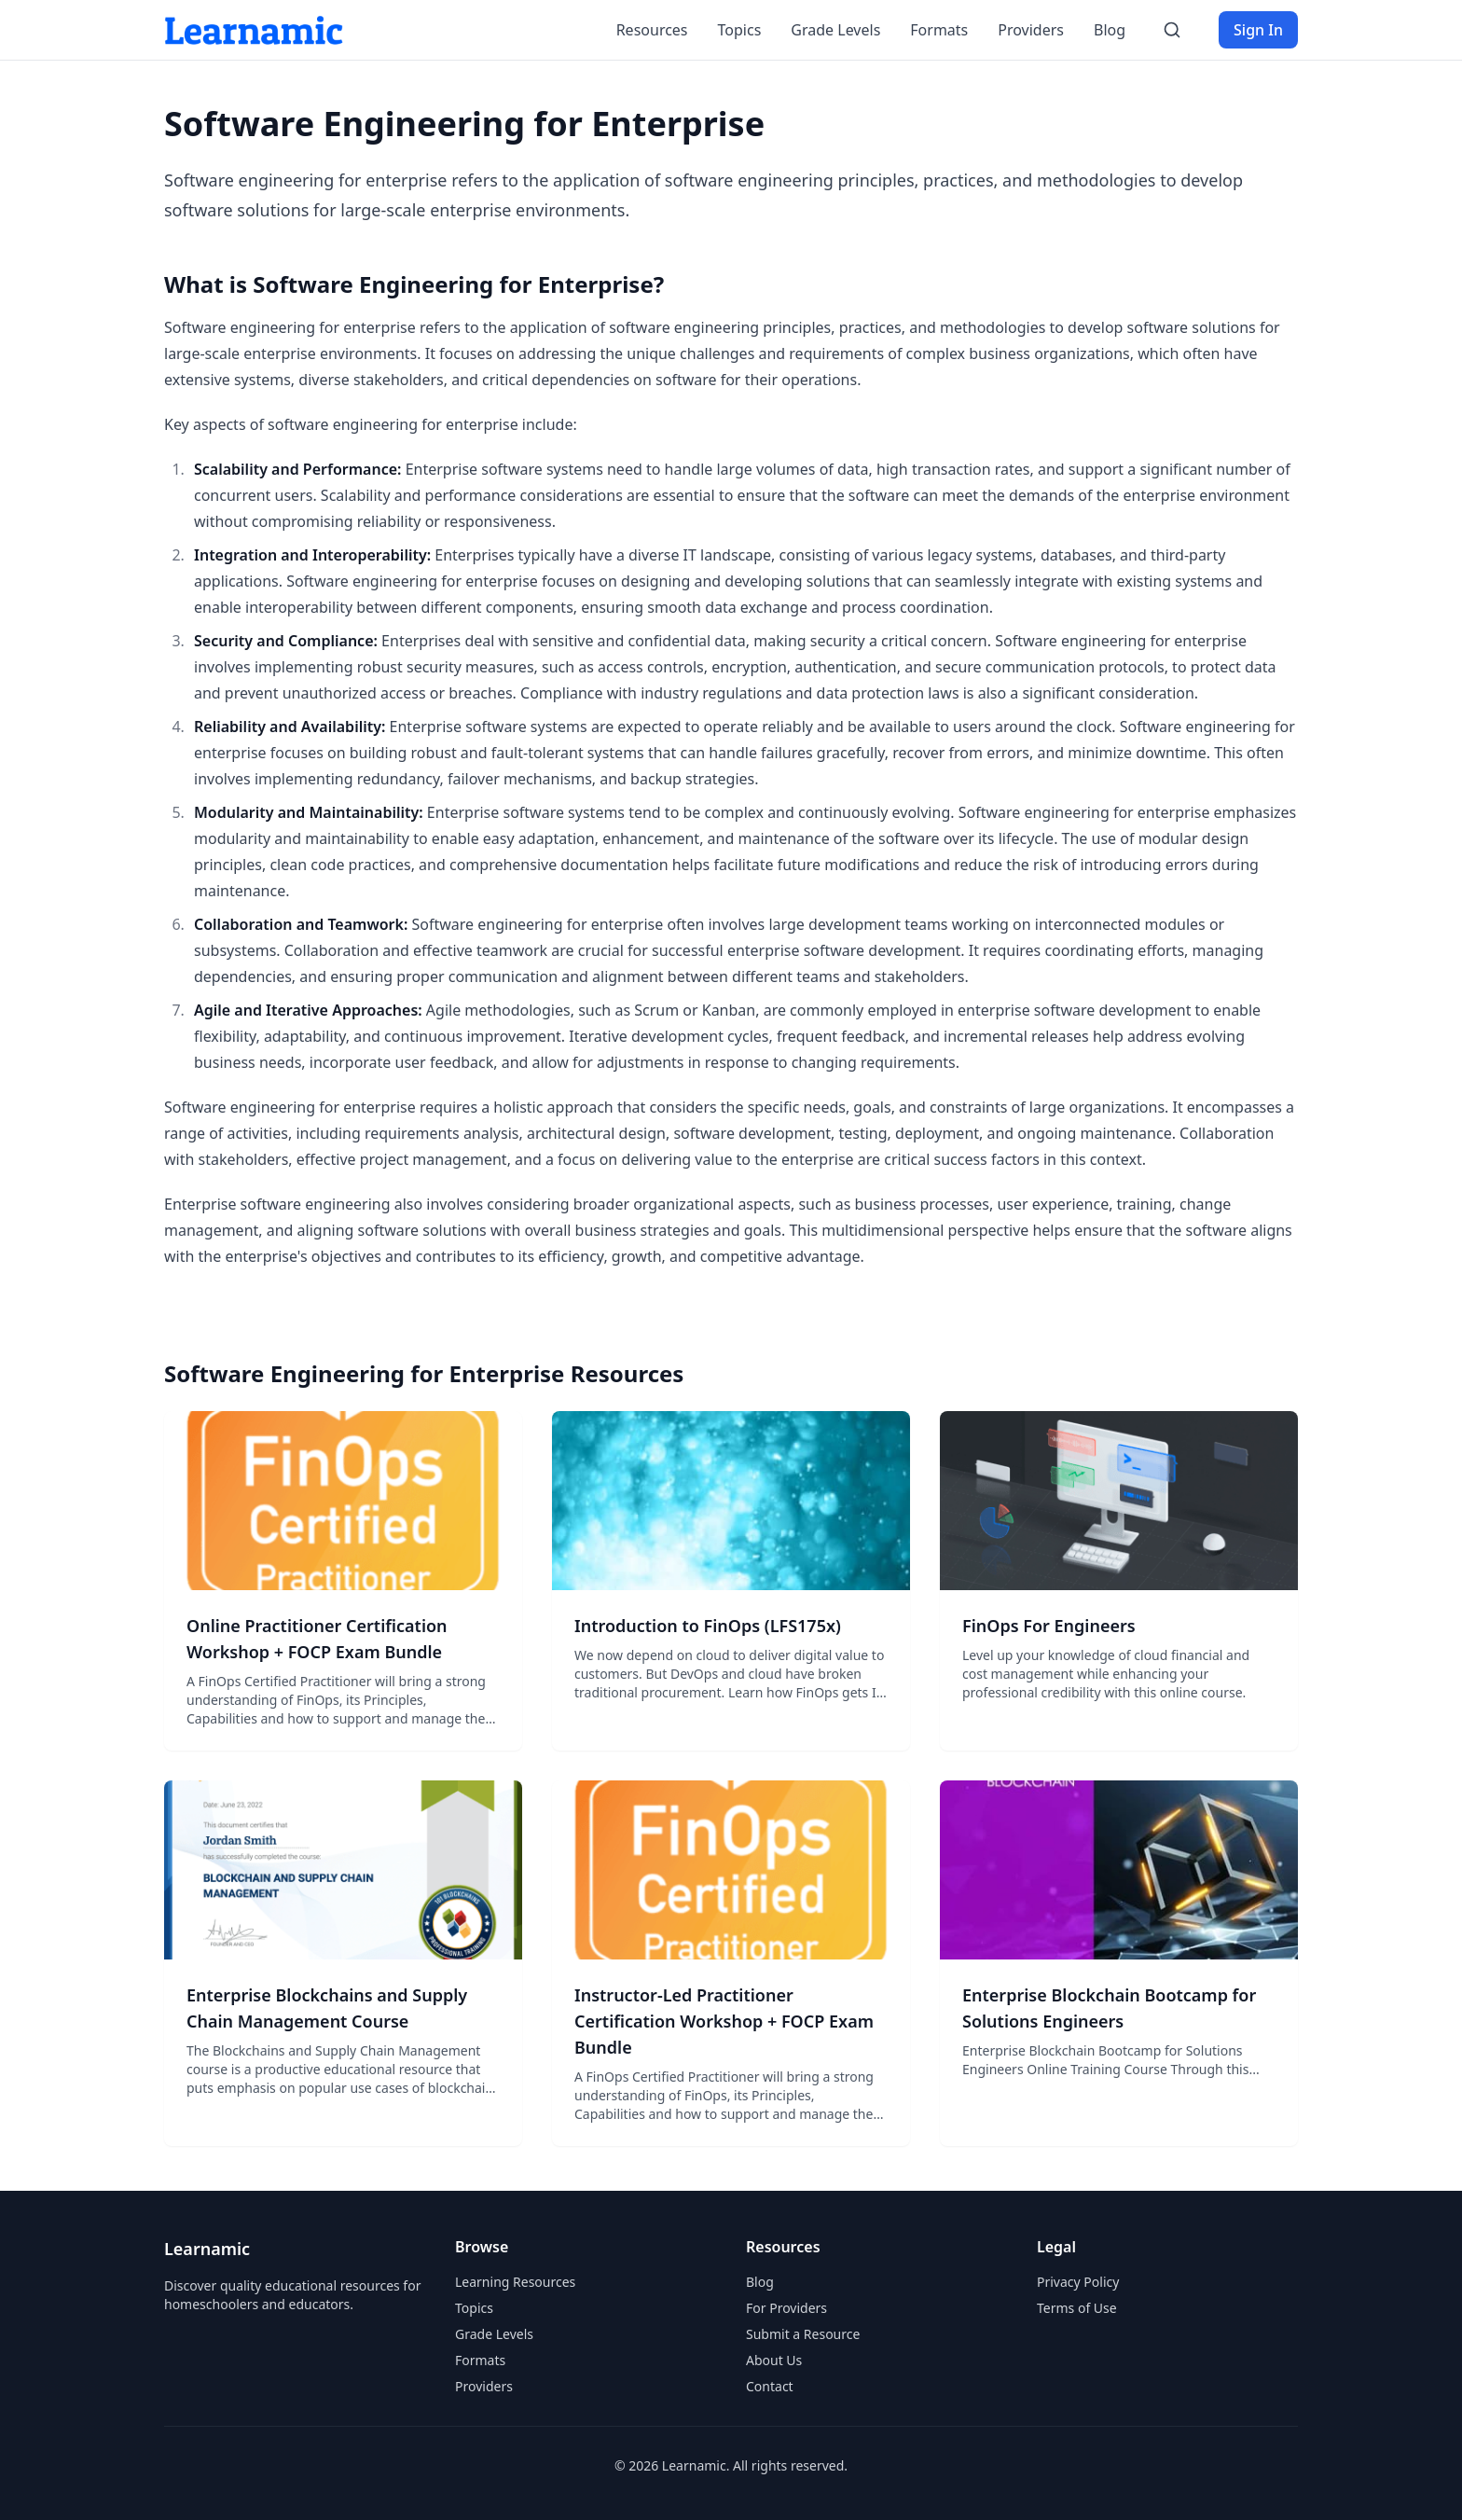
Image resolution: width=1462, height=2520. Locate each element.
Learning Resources (515, 2282)
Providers (1031, 30)
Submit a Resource (803, 2334)
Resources (652, 30)
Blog (1109, 30)
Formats (939, 30)
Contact (769, 2386)
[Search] (1172, 30)
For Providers (786, 2308)
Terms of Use (1077, 2308)
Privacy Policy (1078, 2282)
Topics (740, 30)
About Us (774, 2360)
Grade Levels (835, 30)
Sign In (1258, 30)
